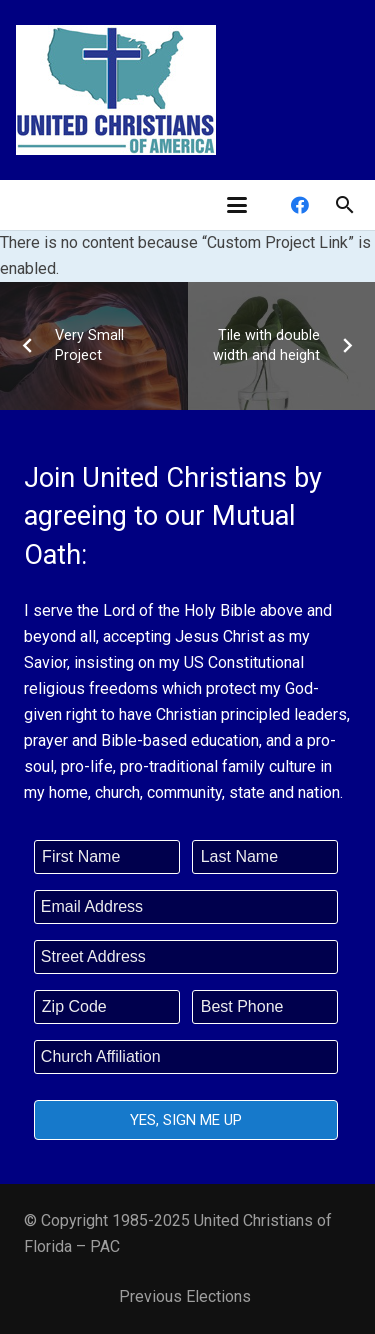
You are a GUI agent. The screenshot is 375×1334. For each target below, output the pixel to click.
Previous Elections (185, 1296)
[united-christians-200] (116, 90)
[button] (237, 205)
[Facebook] (300, 205)
